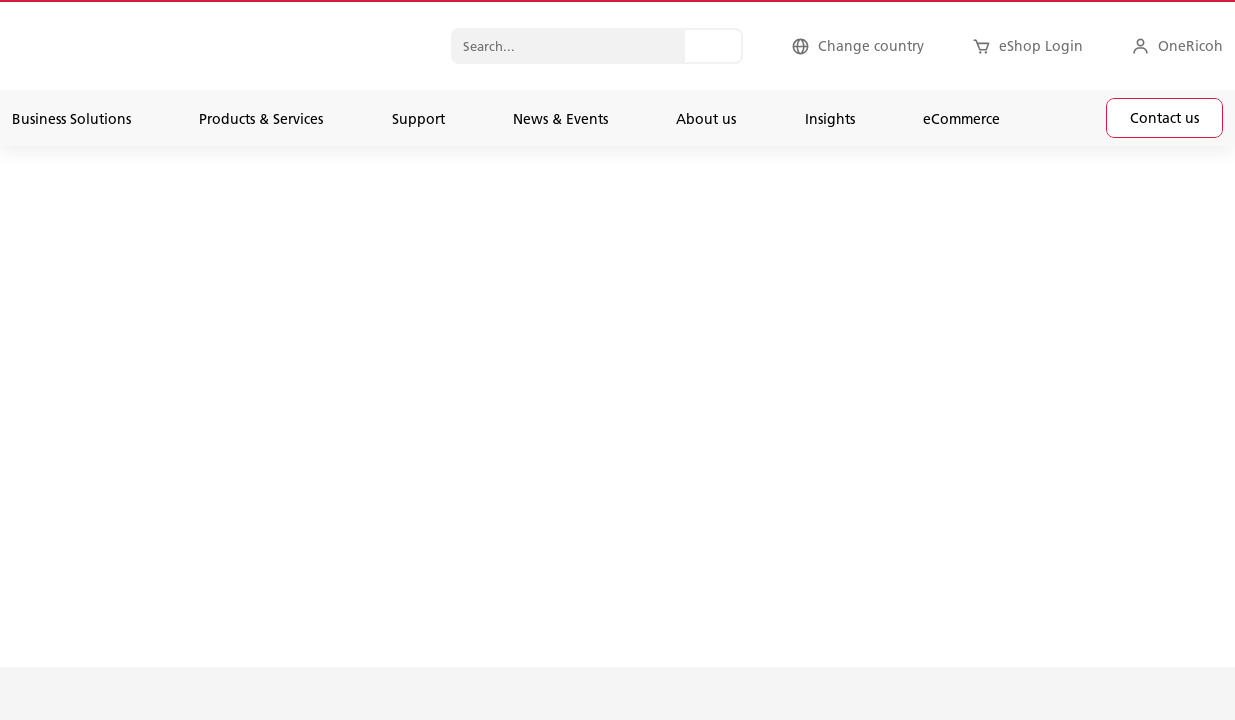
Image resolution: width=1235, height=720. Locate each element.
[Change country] (857, 46)
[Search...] (713, 46)
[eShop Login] (1027, 46)
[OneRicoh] (1177, 46)
